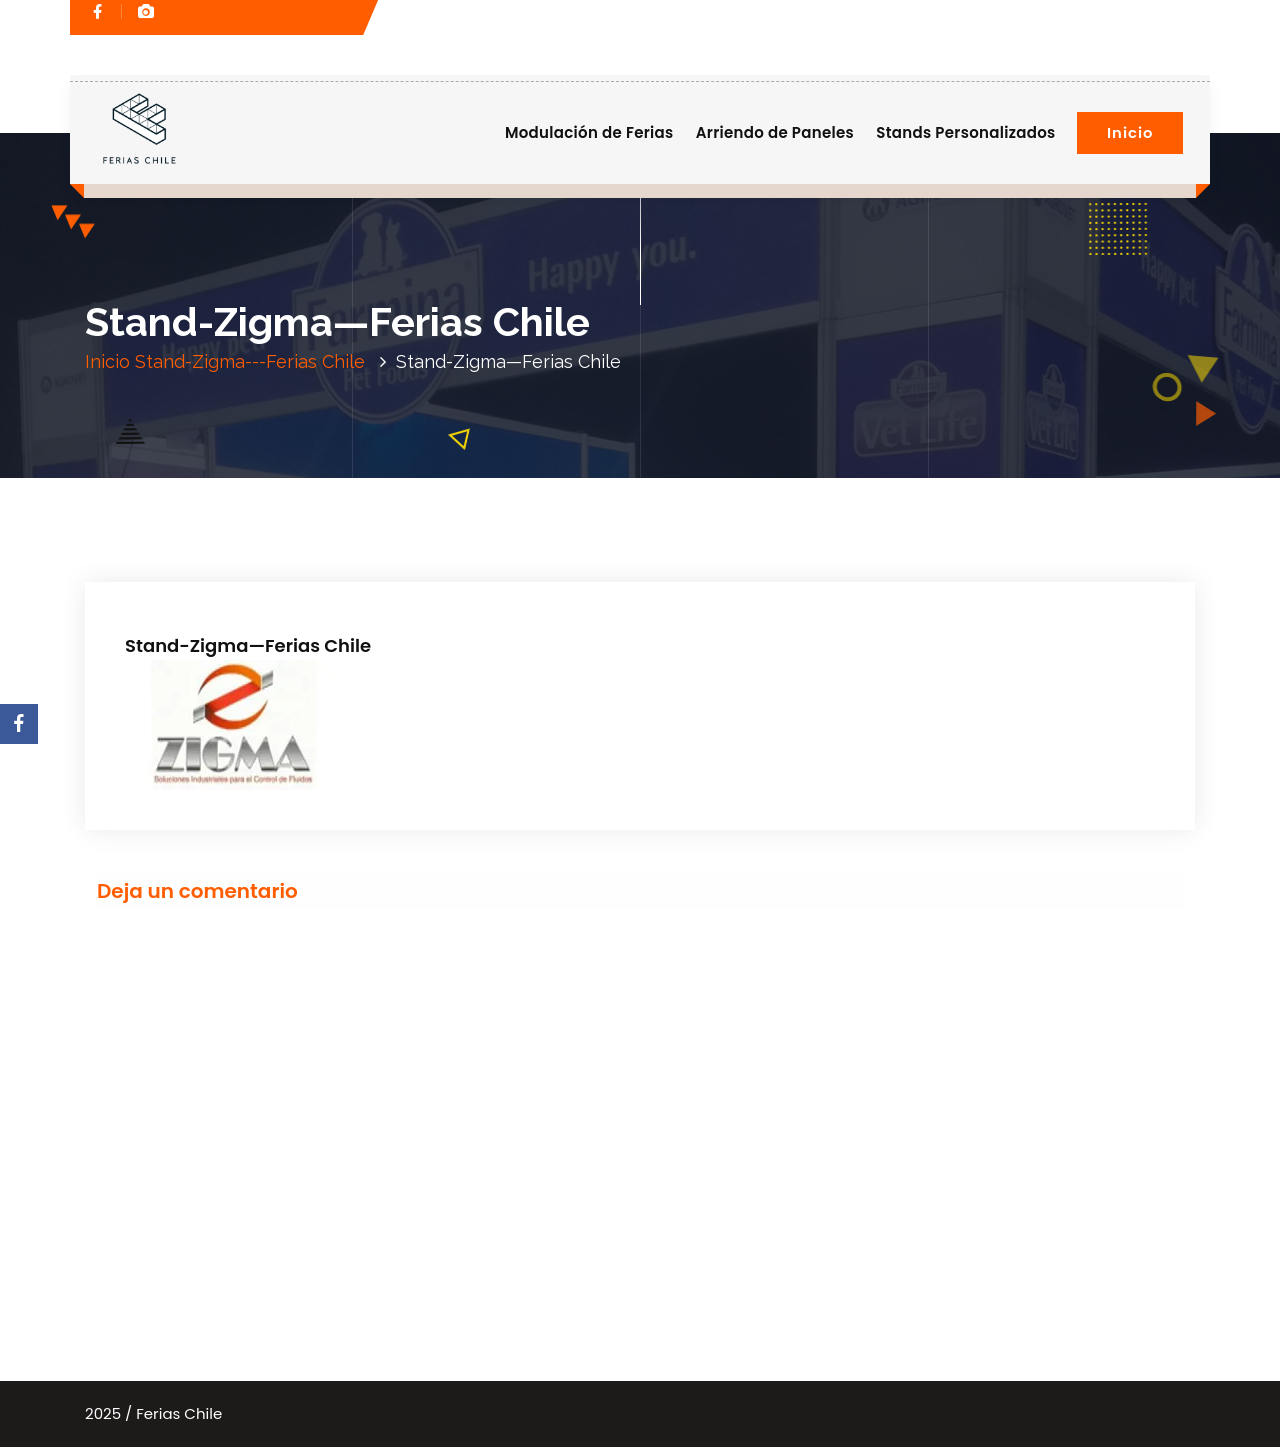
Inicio (1130, 132)
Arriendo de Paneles (775, 132)
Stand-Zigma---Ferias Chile (250, 361)
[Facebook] (19, 724)
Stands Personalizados (965, 132)
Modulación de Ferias (589, 132)
